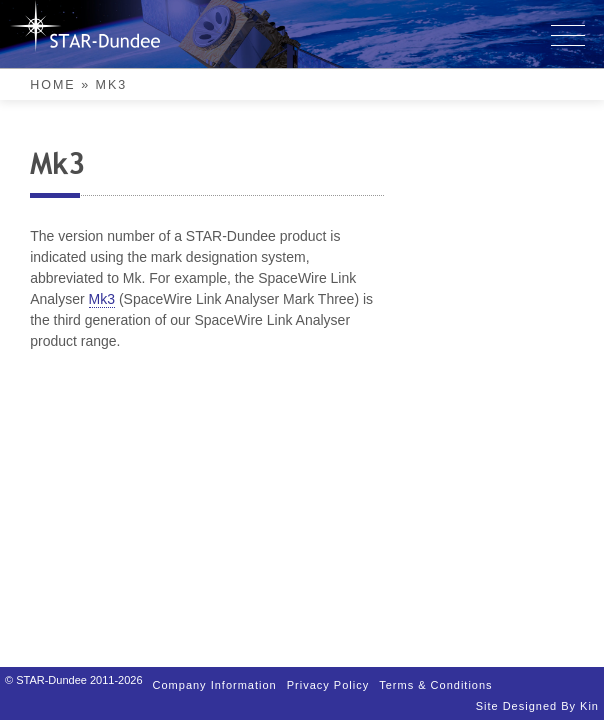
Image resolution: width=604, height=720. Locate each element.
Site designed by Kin (306, 707)
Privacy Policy (307, 664)
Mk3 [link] (483, 237)
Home (53, 85)
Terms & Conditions (306, 685)
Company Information (307, 642)
